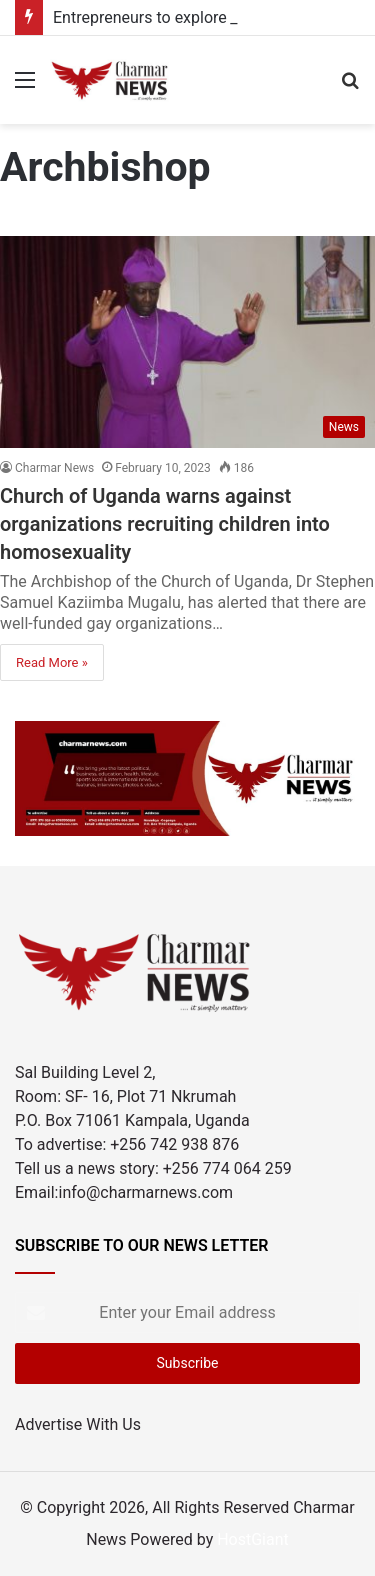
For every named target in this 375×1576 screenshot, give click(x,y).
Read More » (52, 662)
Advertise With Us (78, 1424)
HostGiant (253, 1539)
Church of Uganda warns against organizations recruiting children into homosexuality (165, 524)
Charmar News (54, 468)
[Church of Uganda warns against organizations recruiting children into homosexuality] (187, 342)
